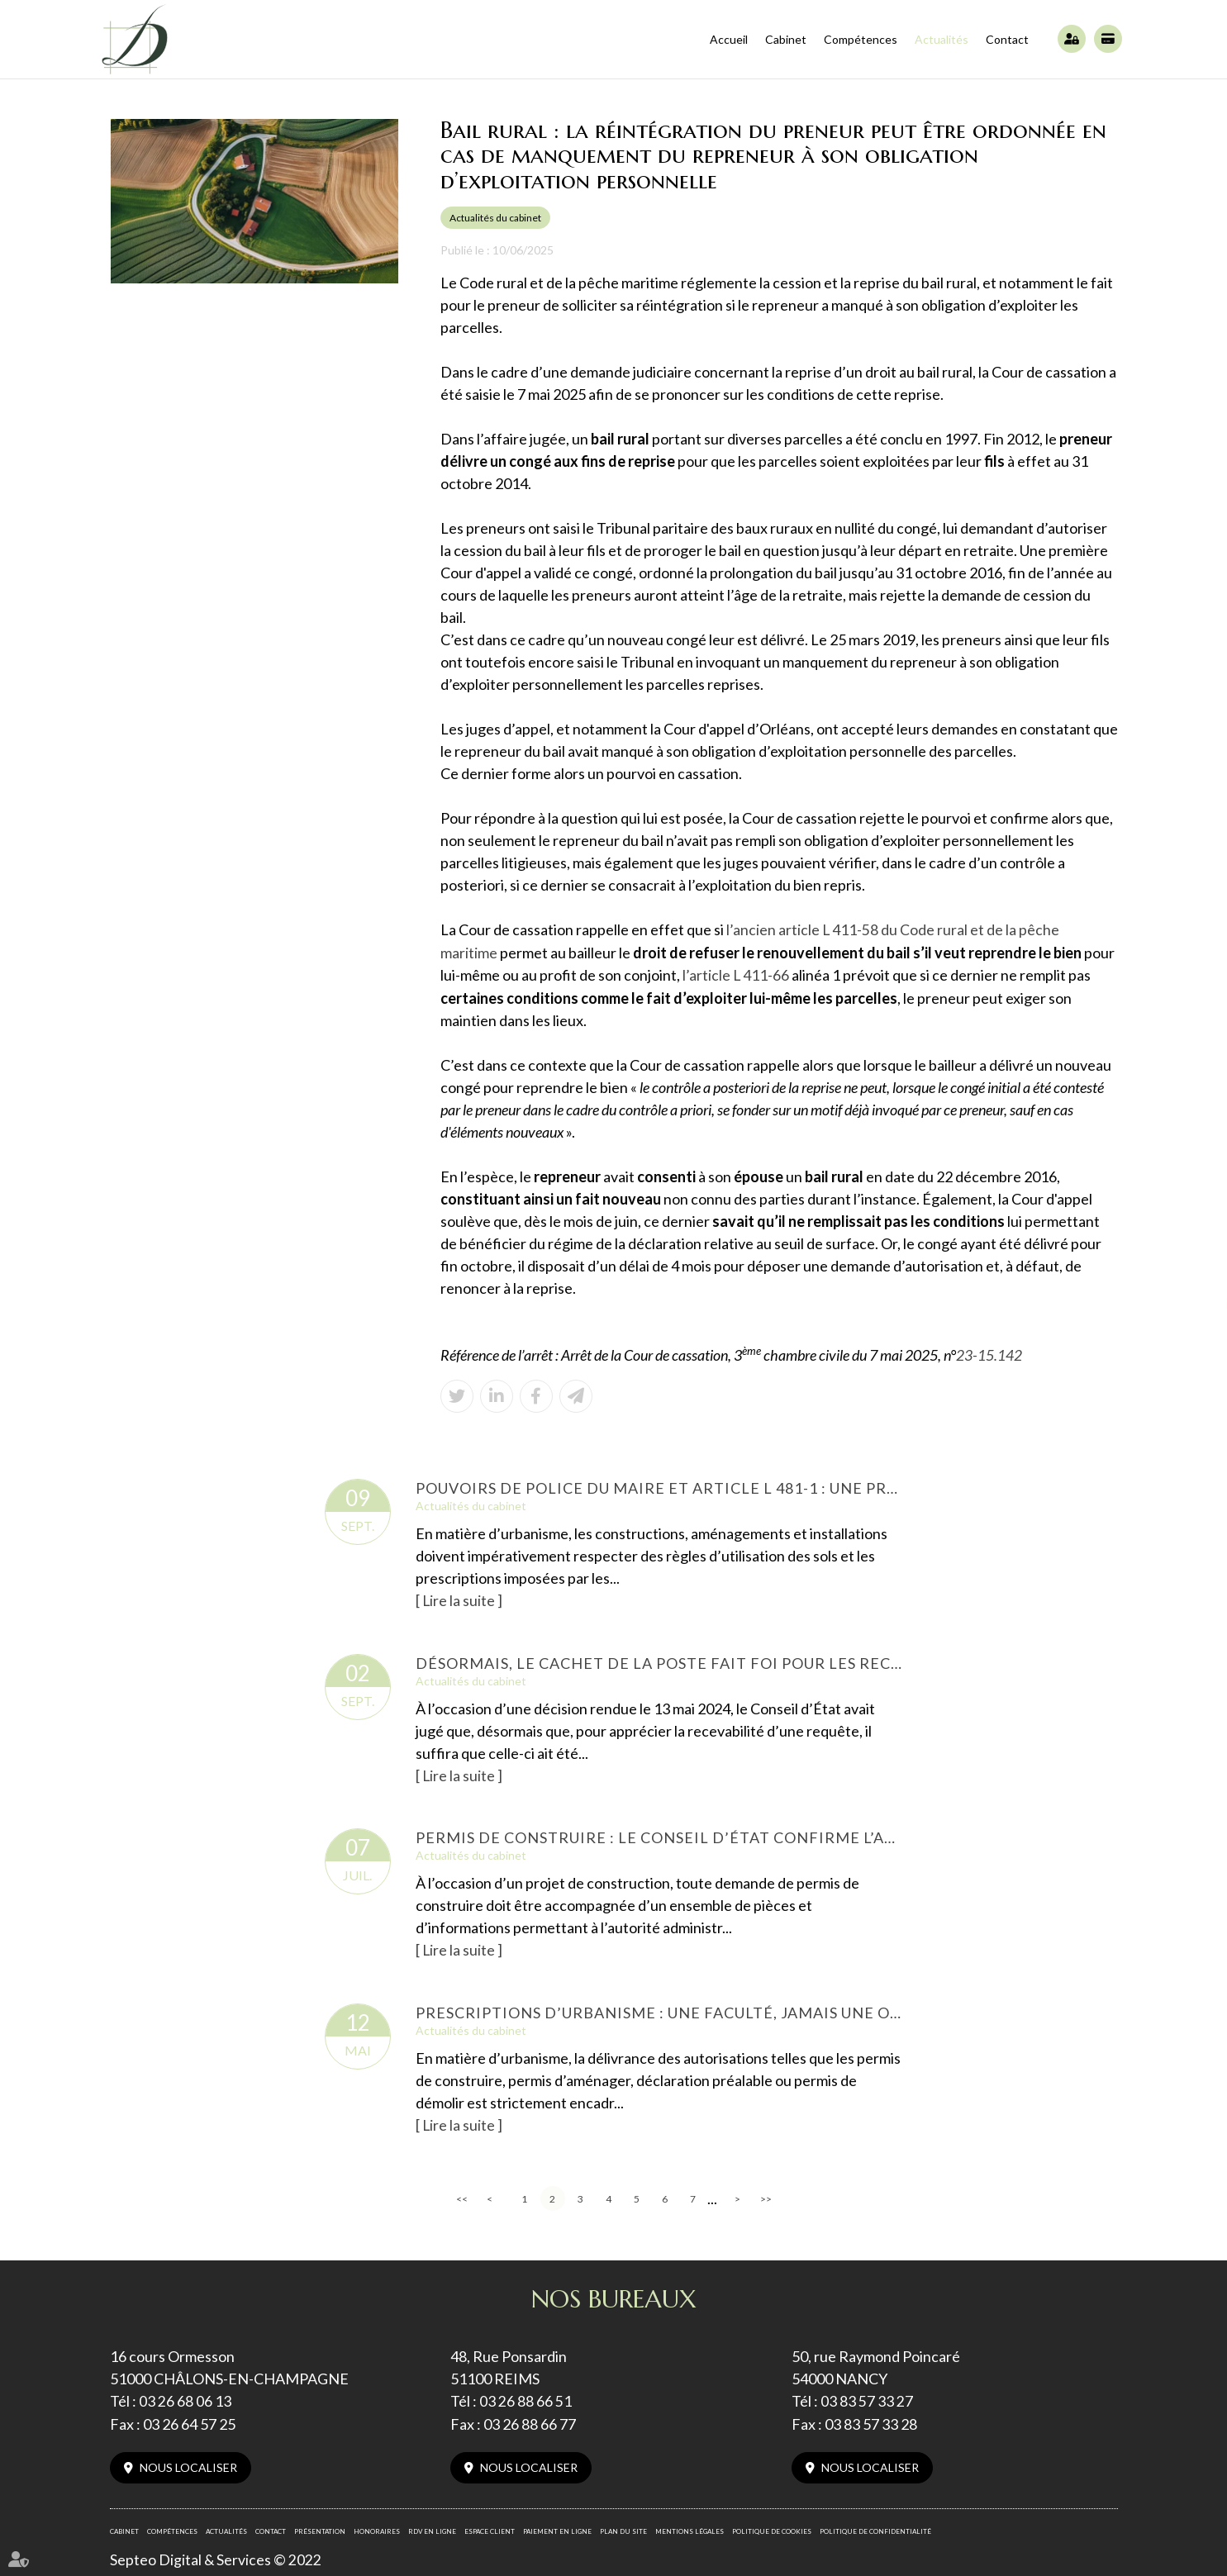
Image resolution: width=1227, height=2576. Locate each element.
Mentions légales (689, 2527)
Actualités (941, 39)
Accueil (729, 39)
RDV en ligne (432, 2527)
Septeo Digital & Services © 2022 (216, 2556)
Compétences (860, 39)
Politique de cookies (771, 2527)
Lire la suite (459, 1599)
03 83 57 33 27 (866, 2397)
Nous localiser (188, 2463)
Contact (1007, 39)
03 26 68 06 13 (185, 2397)
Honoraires (377, 2527)
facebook (1194, 1271)
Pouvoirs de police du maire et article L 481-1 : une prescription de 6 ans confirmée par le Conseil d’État (659, 1486)
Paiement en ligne (1108, 39)
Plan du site (623, 2527)
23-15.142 (989, 1353)
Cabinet (785, 39)
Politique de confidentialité (875, 2527)
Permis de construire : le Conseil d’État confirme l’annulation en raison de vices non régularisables (659, 1835)
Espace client (1072, 39)
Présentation (319, 2527)
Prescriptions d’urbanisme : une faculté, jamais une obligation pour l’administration (659, 2009)
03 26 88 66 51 (525, 2397)
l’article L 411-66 (736, 974)
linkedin (1194, 1304)
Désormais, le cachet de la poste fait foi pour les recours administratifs (659, 1661)
